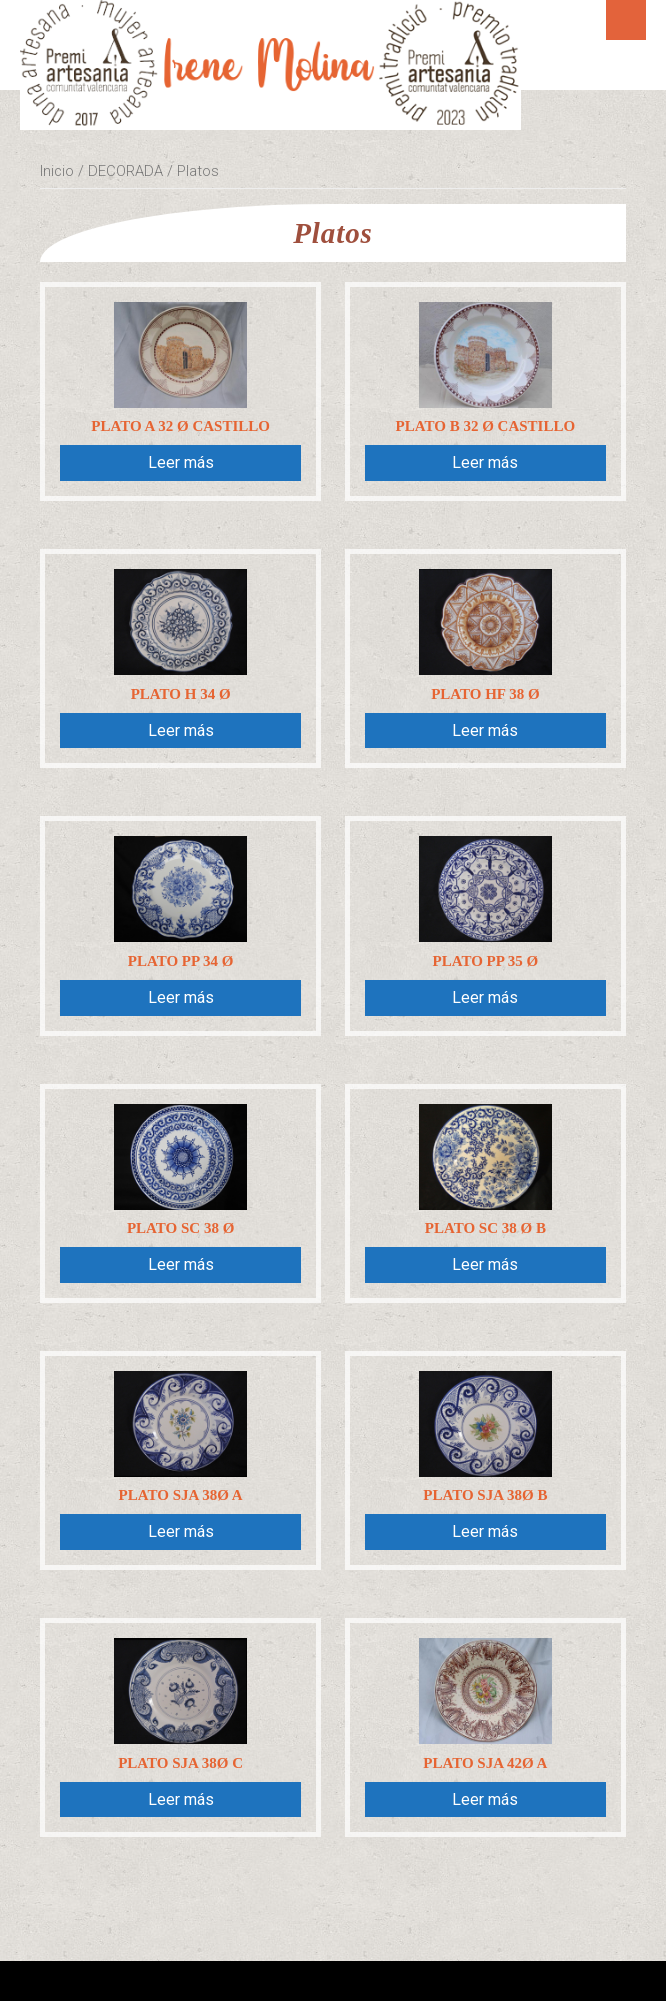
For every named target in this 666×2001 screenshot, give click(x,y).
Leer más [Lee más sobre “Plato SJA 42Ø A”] (485, 1799)
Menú (626, 20)
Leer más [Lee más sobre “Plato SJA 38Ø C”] (181, 1799)
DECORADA (125, 171)
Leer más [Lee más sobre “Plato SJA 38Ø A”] (181, 1531)
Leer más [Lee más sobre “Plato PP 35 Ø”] (485, 997)
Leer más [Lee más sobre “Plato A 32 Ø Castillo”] (181, 462)
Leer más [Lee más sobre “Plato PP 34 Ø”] (181, 997)
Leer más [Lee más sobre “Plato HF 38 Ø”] (485, 730)
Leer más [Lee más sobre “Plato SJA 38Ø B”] (485, 1531)
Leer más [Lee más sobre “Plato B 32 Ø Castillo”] (485, 462)
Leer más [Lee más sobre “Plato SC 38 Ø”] (181, 1264)
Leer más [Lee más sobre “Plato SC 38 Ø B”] (485, 1264)
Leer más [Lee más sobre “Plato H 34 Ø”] (181, 730)
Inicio (57, 171)
